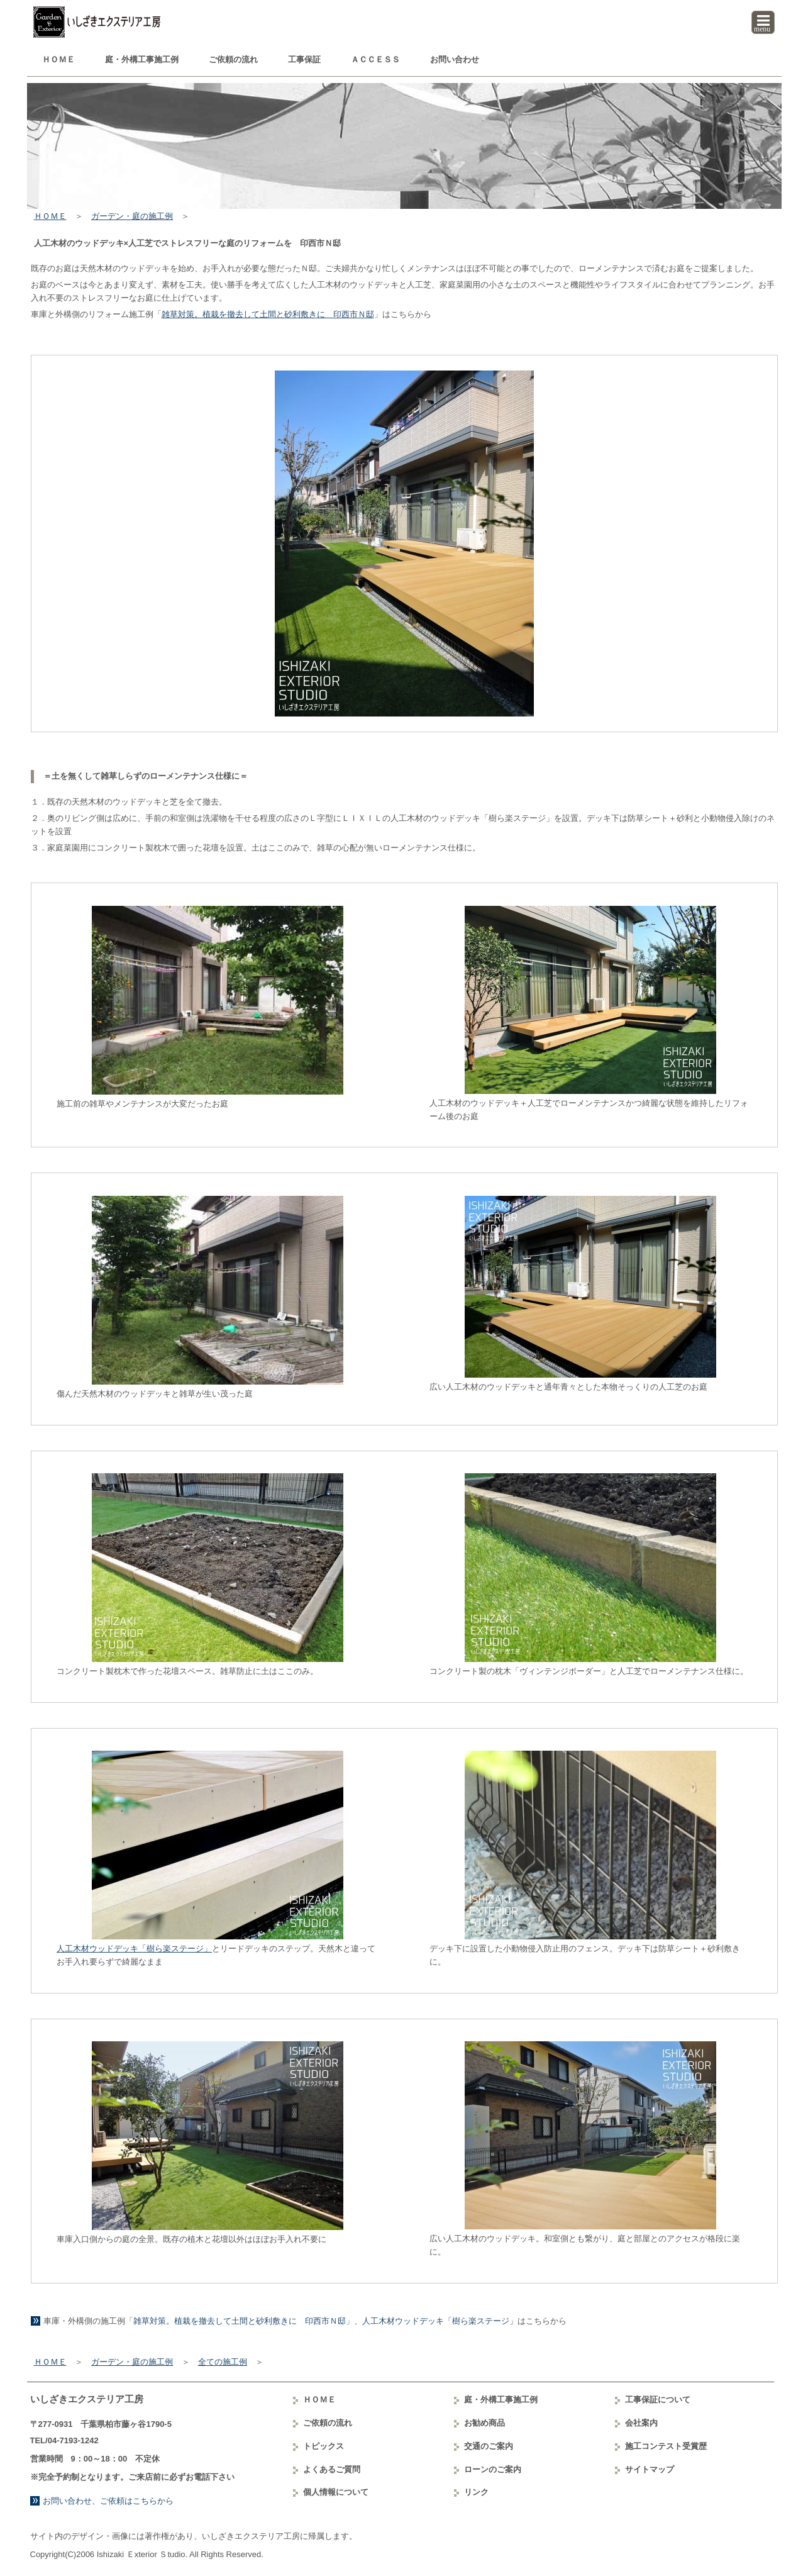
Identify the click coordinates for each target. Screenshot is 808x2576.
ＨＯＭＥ (58, 59)
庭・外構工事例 (142, 59)
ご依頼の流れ (233, 59)
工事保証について (657, 2399)
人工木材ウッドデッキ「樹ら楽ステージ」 (134, 1948)
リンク (476, 2492)
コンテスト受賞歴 (666, 2446)
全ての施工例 (222, 2362)
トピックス (323, 2446)
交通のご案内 (488, 2446)
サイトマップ (649, 2469)
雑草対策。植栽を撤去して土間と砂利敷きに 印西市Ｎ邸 (268, 314)
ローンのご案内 (492, 2469)
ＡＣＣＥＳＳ (375, 59)
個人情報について (335, 2492)
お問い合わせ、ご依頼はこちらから (108, 2501)
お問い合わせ (454, 59)
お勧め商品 (484, 2423)
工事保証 (304, 59)
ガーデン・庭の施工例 (132, 216)
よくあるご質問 (331, 2469)
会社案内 (641, 2423)
